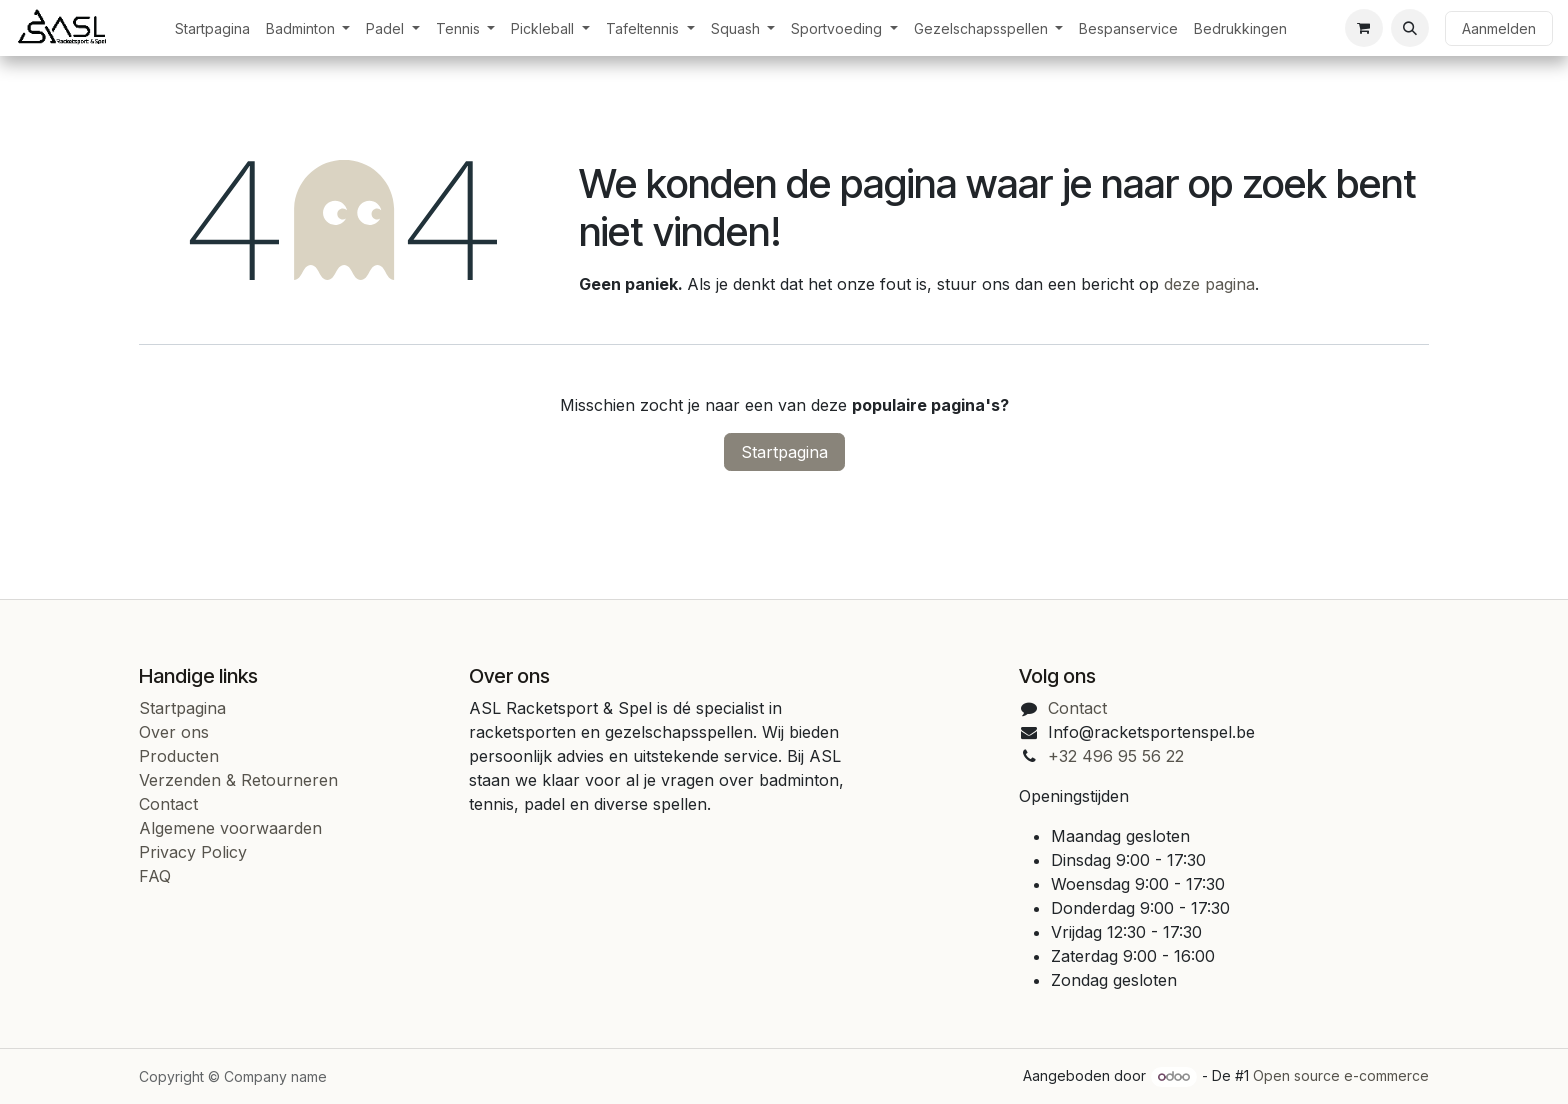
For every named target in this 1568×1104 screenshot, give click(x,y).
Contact (168, 804)
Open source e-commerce (1341, 1075)
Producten (179, 756)
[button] (1410, 28)
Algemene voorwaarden (230, 828)
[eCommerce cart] (1364, 28)
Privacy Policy (193, 852)
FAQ (155, 876)
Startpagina (784, 452)
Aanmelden (1499, 28)
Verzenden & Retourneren (238, 780)
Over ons (174, 732)
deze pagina (1209, 284)
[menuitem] (212, 28)
